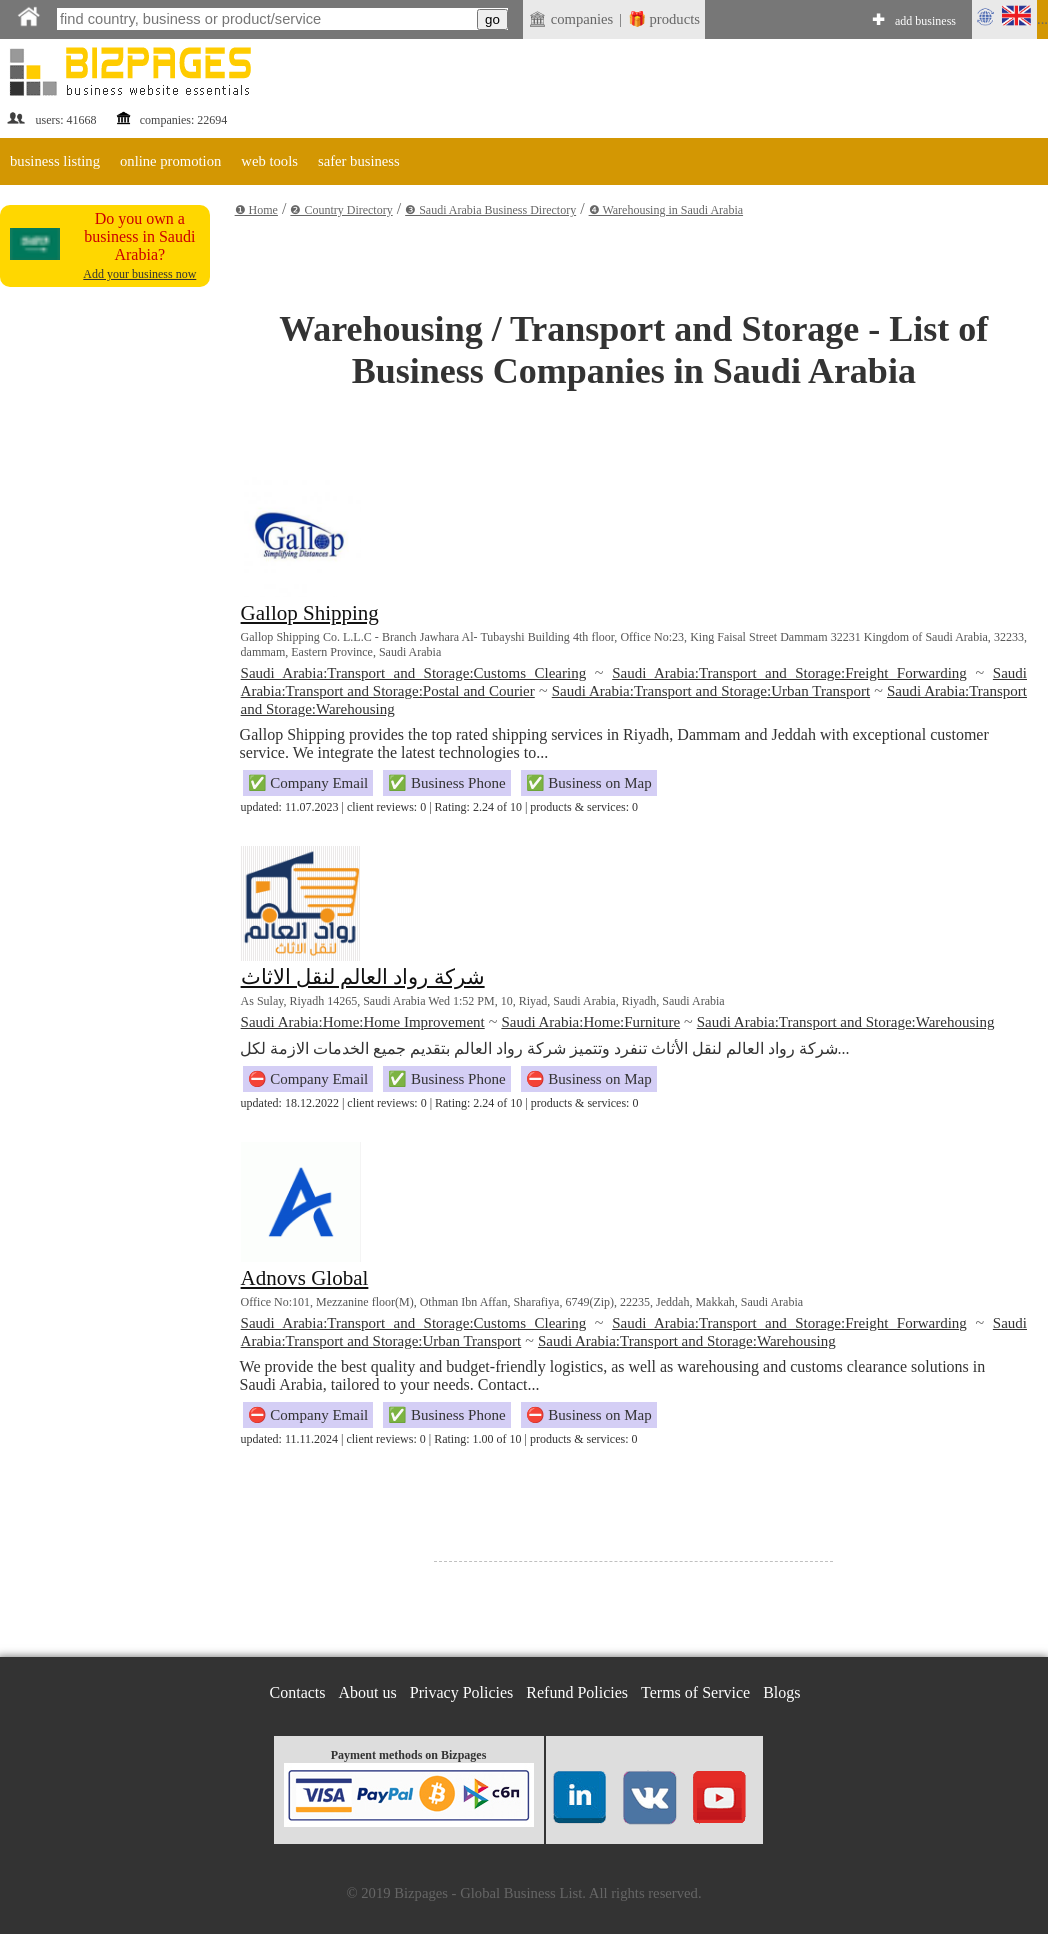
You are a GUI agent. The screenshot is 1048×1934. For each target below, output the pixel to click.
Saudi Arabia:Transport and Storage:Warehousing (846, 1022)
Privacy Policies (462, 1692)
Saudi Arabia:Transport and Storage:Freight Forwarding (789, 673)
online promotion (170, 161)
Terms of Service (695, 1692)
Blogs (781, 1692)
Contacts (298, 1692)
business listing (55, 161)
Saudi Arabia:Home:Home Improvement (363, 1022)
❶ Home (256, 210)
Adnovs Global (305, 1278)
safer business (359, 161)
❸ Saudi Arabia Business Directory (490, 210)
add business (925, 21)
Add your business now (139, 274)
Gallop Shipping (310, 613)
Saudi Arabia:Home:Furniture (590, 1022)
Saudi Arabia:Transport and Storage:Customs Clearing (414, 673)
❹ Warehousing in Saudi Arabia (666, 210)
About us (368, 1692)
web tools (269, 161)
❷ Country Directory (341, 210)
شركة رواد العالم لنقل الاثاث (363, 977)
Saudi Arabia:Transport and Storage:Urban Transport (711, 691)
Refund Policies (577, 1692)
